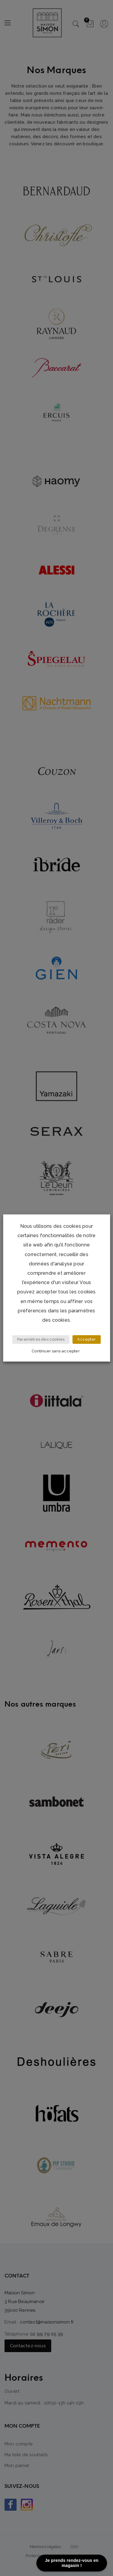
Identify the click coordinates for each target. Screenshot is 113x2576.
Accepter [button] (86, 1339)
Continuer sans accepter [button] (56, 1351)
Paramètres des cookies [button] (40, 1339)
